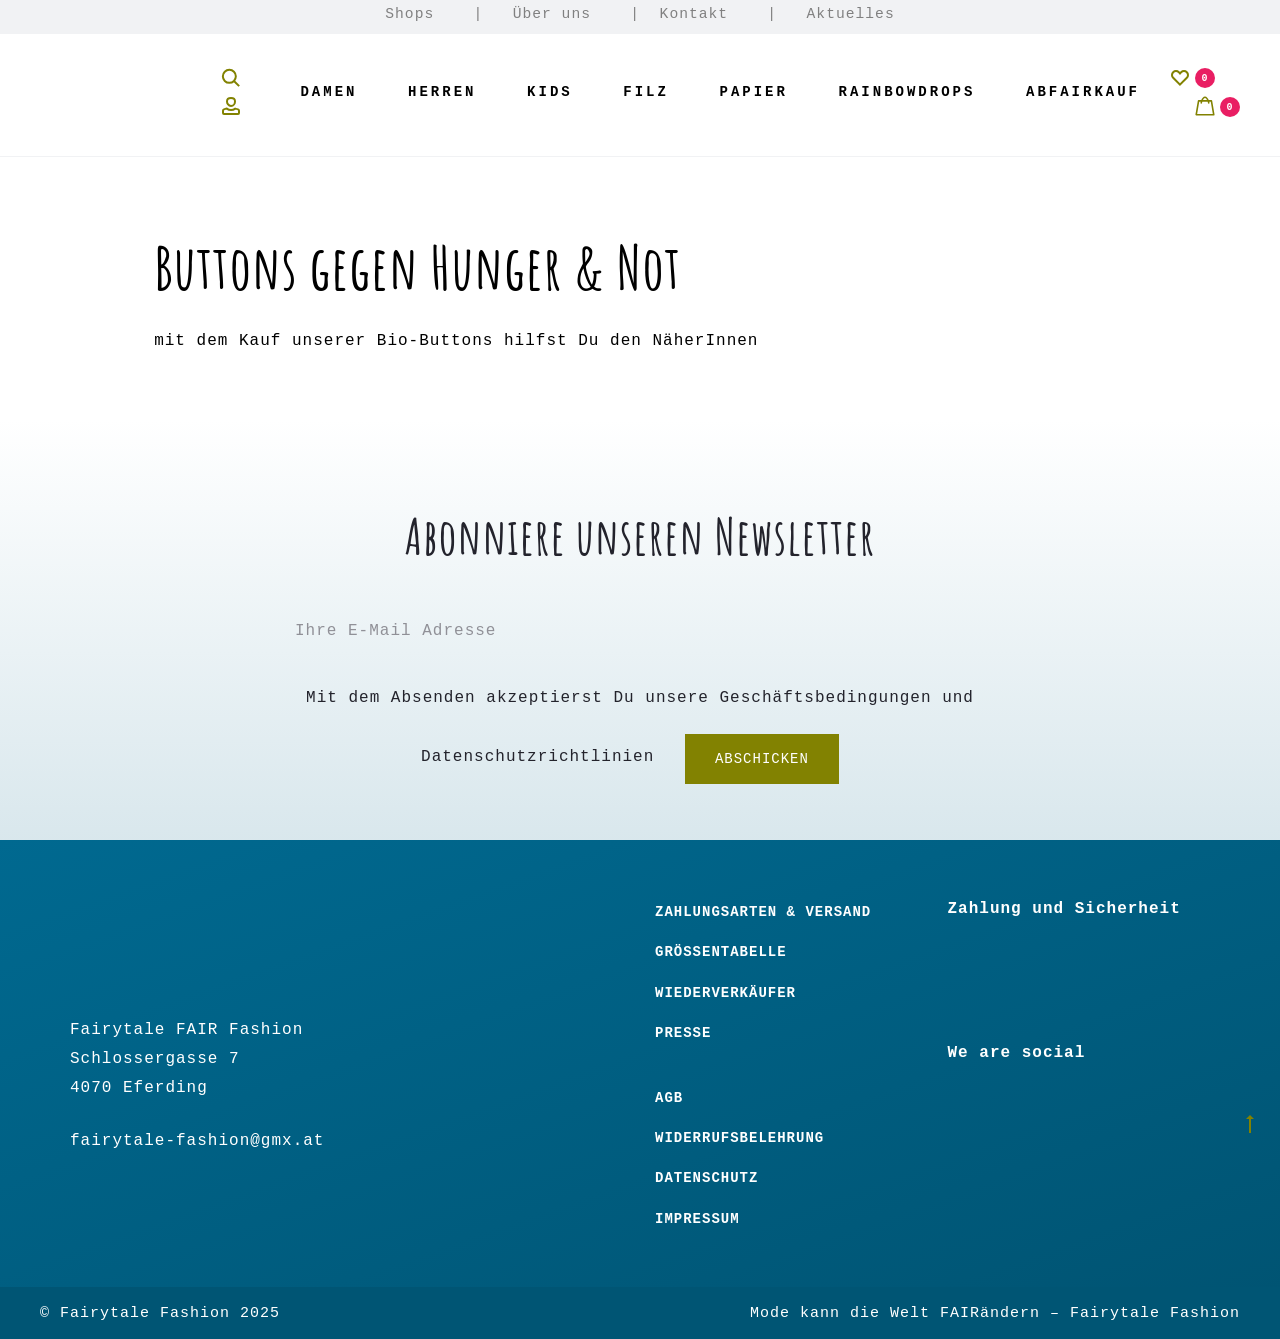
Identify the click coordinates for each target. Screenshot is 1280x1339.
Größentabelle (721, 952)
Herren (442, 92)
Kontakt (694, 14)
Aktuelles (851, 14)
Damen (328, 92)
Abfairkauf (1083, 92)
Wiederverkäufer (725, 993)
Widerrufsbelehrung (739, 1138)
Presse (683, 1033)
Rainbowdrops (907, 92)
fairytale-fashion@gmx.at (197, 1141)
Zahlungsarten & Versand (763, 912)
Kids (550, 92)
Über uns (552, 14)
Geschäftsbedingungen (826, 698)
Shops (409, 14)
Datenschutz (706, 1178)
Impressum (697, 1219)
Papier (754, 92)
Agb (669, 1098)
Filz (646, 92)
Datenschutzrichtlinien (537, 758)
